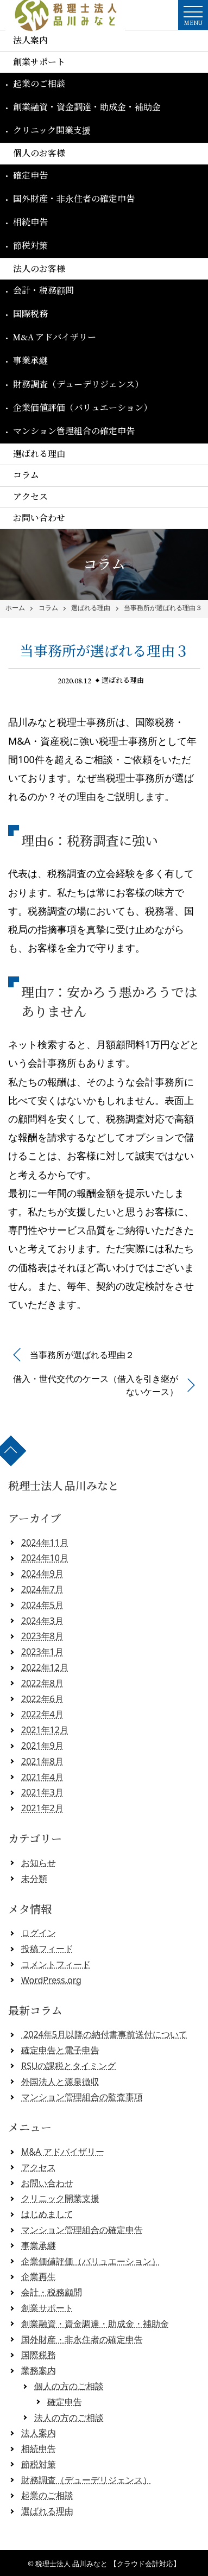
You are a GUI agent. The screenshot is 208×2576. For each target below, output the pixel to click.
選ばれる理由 (39, 454)
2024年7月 (42, 1589)
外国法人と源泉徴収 (60, 2082)
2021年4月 (42, 1777)
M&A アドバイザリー (54, 337)
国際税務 (30, 314)
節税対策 (30, 245)
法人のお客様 (39, 269)
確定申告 (30, 175)
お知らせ (38, 1863)
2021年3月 (42, 1792)
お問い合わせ (39, 518)
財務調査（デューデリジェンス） (78, 384)
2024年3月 (42, 1621)
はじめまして (47, 2214)
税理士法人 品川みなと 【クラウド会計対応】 (107, 2563)
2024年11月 (44, 1543)
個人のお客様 (39, 153)
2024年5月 (42, 1605)
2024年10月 (44, 1558)
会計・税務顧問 (43, 290)
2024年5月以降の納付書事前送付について (104, 2034)
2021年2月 (42, 1808)
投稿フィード (47, 1949)
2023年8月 (42, 1636)
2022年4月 (42, 1714)
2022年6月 (42, 1699)
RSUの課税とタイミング (68, 2066)
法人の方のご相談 (69, 2417)
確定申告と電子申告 (60, 2050)
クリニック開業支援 (52, 130)
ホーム (15, 608)
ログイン (38, 1933)
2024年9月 (42, 1573)
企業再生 (38, 2276)
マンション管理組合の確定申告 (74, 431)
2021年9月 (42, 1746)
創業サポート (39, 62)
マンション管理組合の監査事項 (82, 2097)
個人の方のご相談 (69, 2386)
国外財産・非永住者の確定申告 (74, 199)
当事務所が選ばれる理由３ (163, 608)
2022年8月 (42, 1683)
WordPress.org (51, 1980)
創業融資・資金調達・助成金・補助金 (87, 107)
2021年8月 (42, 1761)
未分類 (34, 1879)
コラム (26, 475)
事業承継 (30, 360)
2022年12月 (44, 1667)
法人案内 (30, 40)
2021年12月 (44, 1730)
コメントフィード (56, 1964)
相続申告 (30, 222)
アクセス (30, 497)
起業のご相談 (39, 84)
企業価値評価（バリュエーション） (82, 408)
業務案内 (38, 2370)
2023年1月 (42, 1652)
